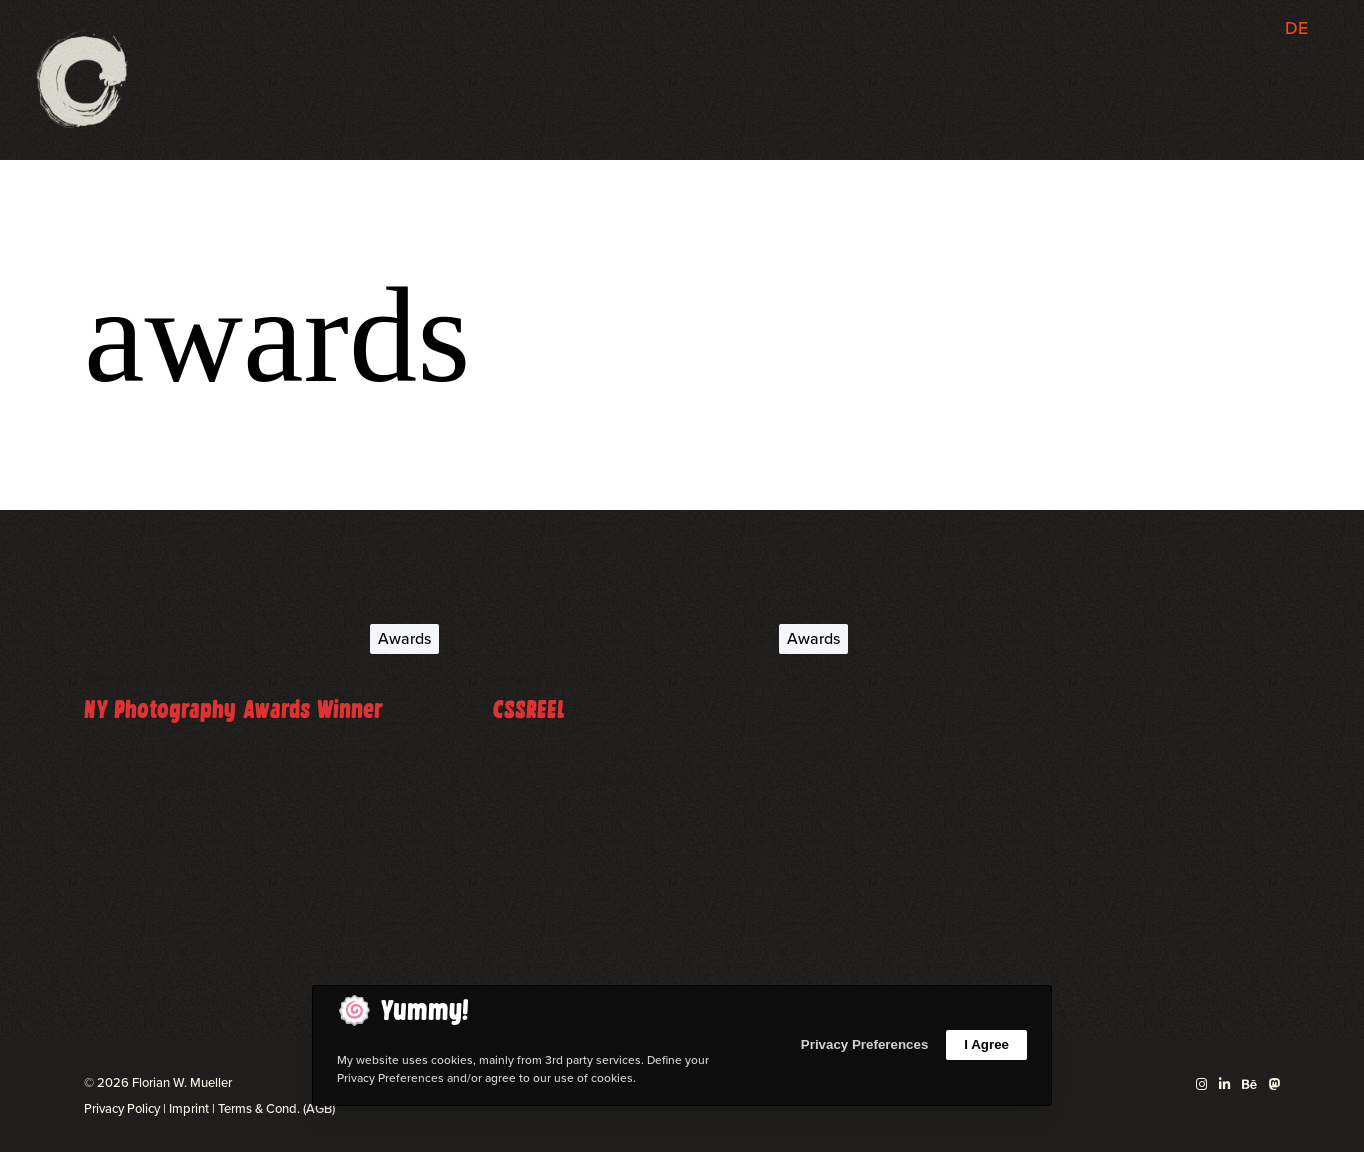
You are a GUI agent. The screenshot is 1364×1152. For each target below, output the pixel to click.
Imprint (189, 1108)
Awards (404, 638)
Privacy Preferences (864, 1044)
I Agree (986, 1044)
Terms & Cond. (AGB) (276, 1108)
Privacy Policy (122, 1108)
